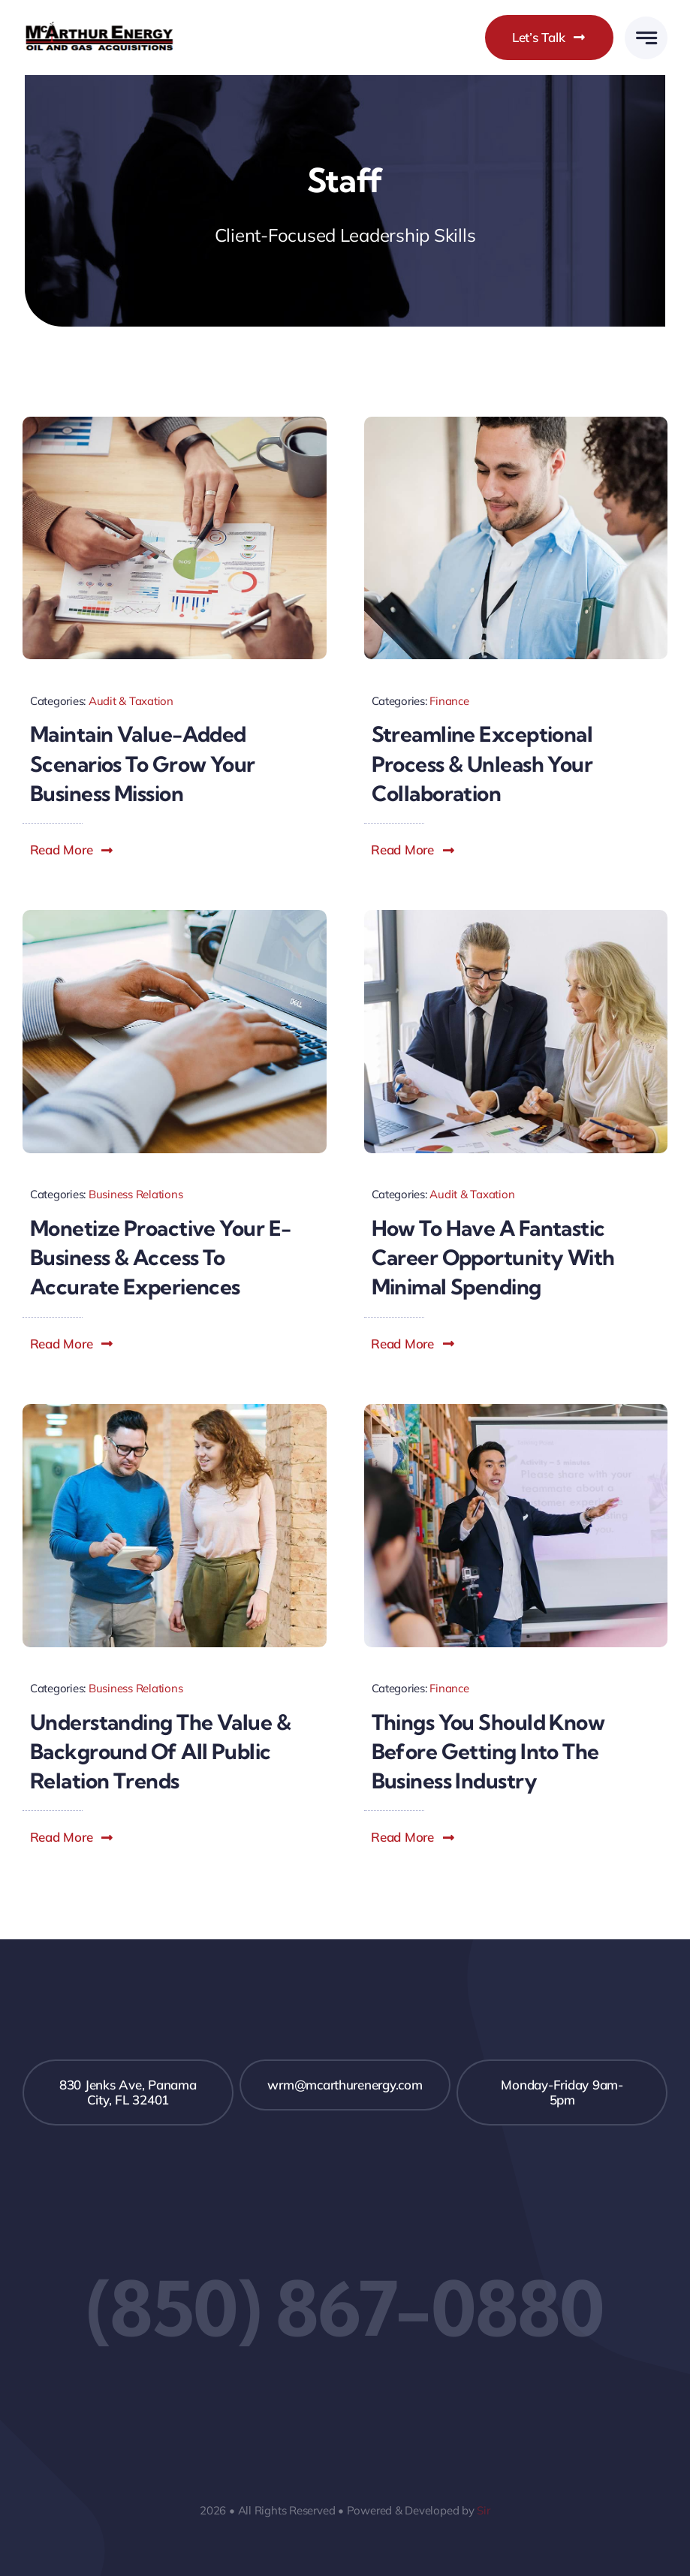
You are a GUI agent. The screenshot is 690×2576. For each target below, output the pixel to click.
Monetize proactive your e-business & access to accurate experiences (160, 1257)
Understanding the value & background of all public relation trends (160, 1751)
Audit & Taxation (131, 701)
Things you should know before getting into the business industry (488, 1751)
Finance (449, 701)
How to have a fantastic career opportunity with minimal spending (493, 1257)
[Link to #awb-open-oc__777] (646, 38)
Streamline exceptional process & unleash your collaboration (482, 763)
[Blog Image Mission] (175, 423)
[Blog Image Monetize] (175, 916)
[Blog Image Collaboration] (516, 423)
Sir (483, 2510)
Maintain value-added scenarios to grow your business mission (142, 763)
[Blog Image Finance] (516, 1410)
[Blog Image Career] (516, 916)
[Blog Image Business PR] (175, 1410)
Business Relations (135, 1194)
